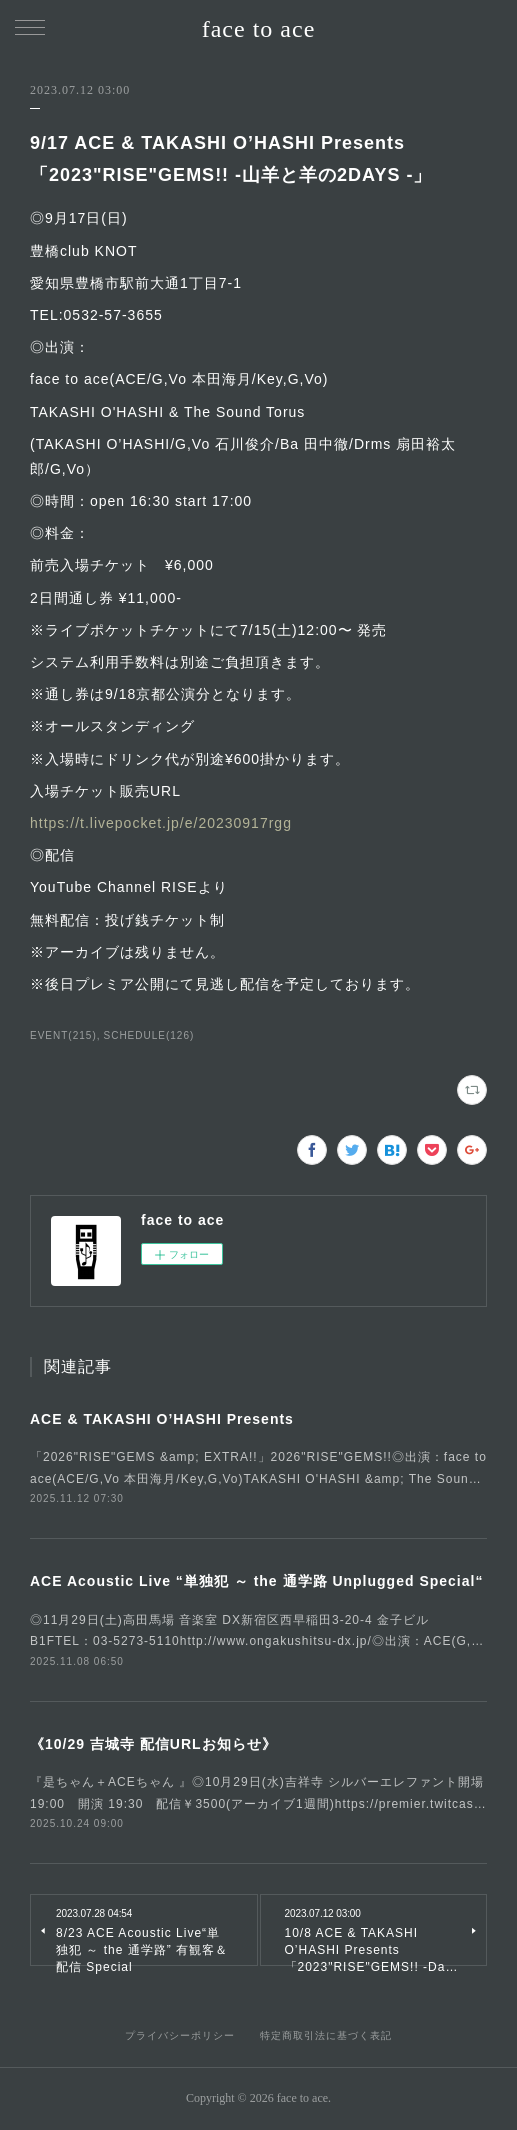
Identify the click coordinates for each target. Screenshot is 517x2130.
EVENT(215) (63, 1035)
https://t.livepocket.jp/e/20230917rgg (161, 823)
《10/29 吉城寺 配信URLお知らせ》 (153, 1744)
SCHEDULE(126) (149, 1035)
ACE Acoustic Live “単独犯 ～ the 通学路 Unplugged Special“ (256, 1581)
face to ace (259, 29)
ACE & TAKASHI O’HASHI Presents (162, 1419)
